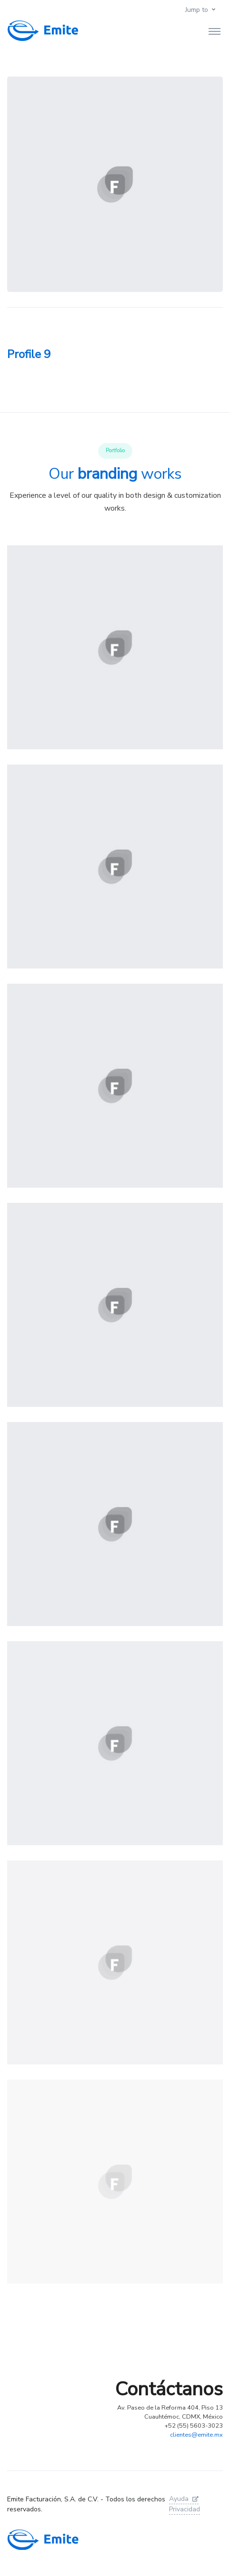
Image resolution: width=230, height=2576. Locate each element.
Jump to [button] (196, 9)
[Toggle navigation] (214, 31)
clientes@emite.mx (196, 2435)
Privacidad (184, 2509)
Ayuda (184, 2498)
